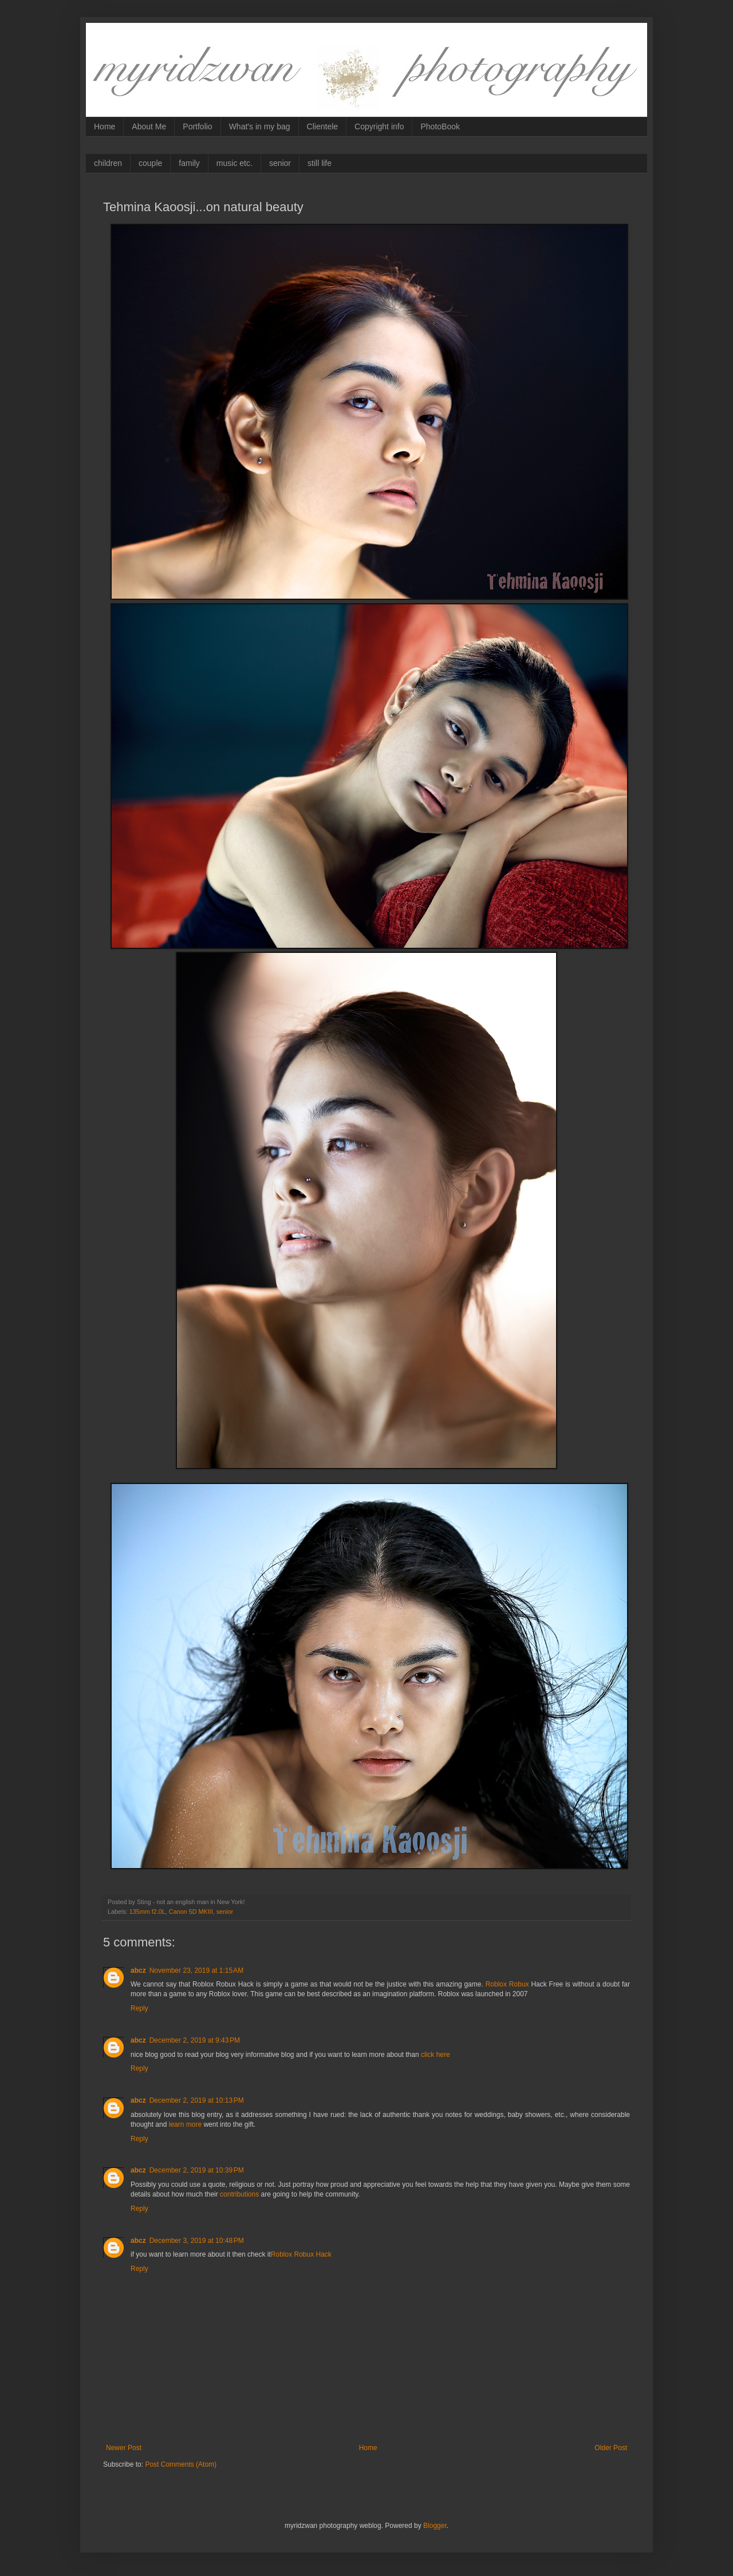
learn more (185, 2124)
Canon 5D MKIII (191, 1911)
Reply (139, 2008)
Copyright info (379, 126)
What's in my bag (259, 126)
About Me (149, 126)
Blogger (435, 2526)
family (189, 163)
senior (280, 163)
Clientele (322, 126)
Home (104, 126)
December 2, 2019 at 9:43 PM (194, 2040)
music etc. (234, 163)
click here (435, 2055)
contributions (238, 2194)
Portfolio (197, 126)
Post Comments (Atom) (180, 2464)
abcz (138, 1970)
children (108, 163)
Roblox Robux (506, 1984)
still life (320, 163)
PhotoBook (440, 126)
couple (150, 163)
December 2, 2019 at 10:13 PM (196, 2100)
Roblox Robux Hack (301, 2254)
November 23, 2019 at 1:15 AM (196, 1970)
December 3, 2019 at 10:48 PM (196, 2241)
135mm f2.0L (147, 1911)
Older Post (610, 2448)
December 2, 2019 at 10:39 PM (196, 2170)
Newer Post (123, 2448)
